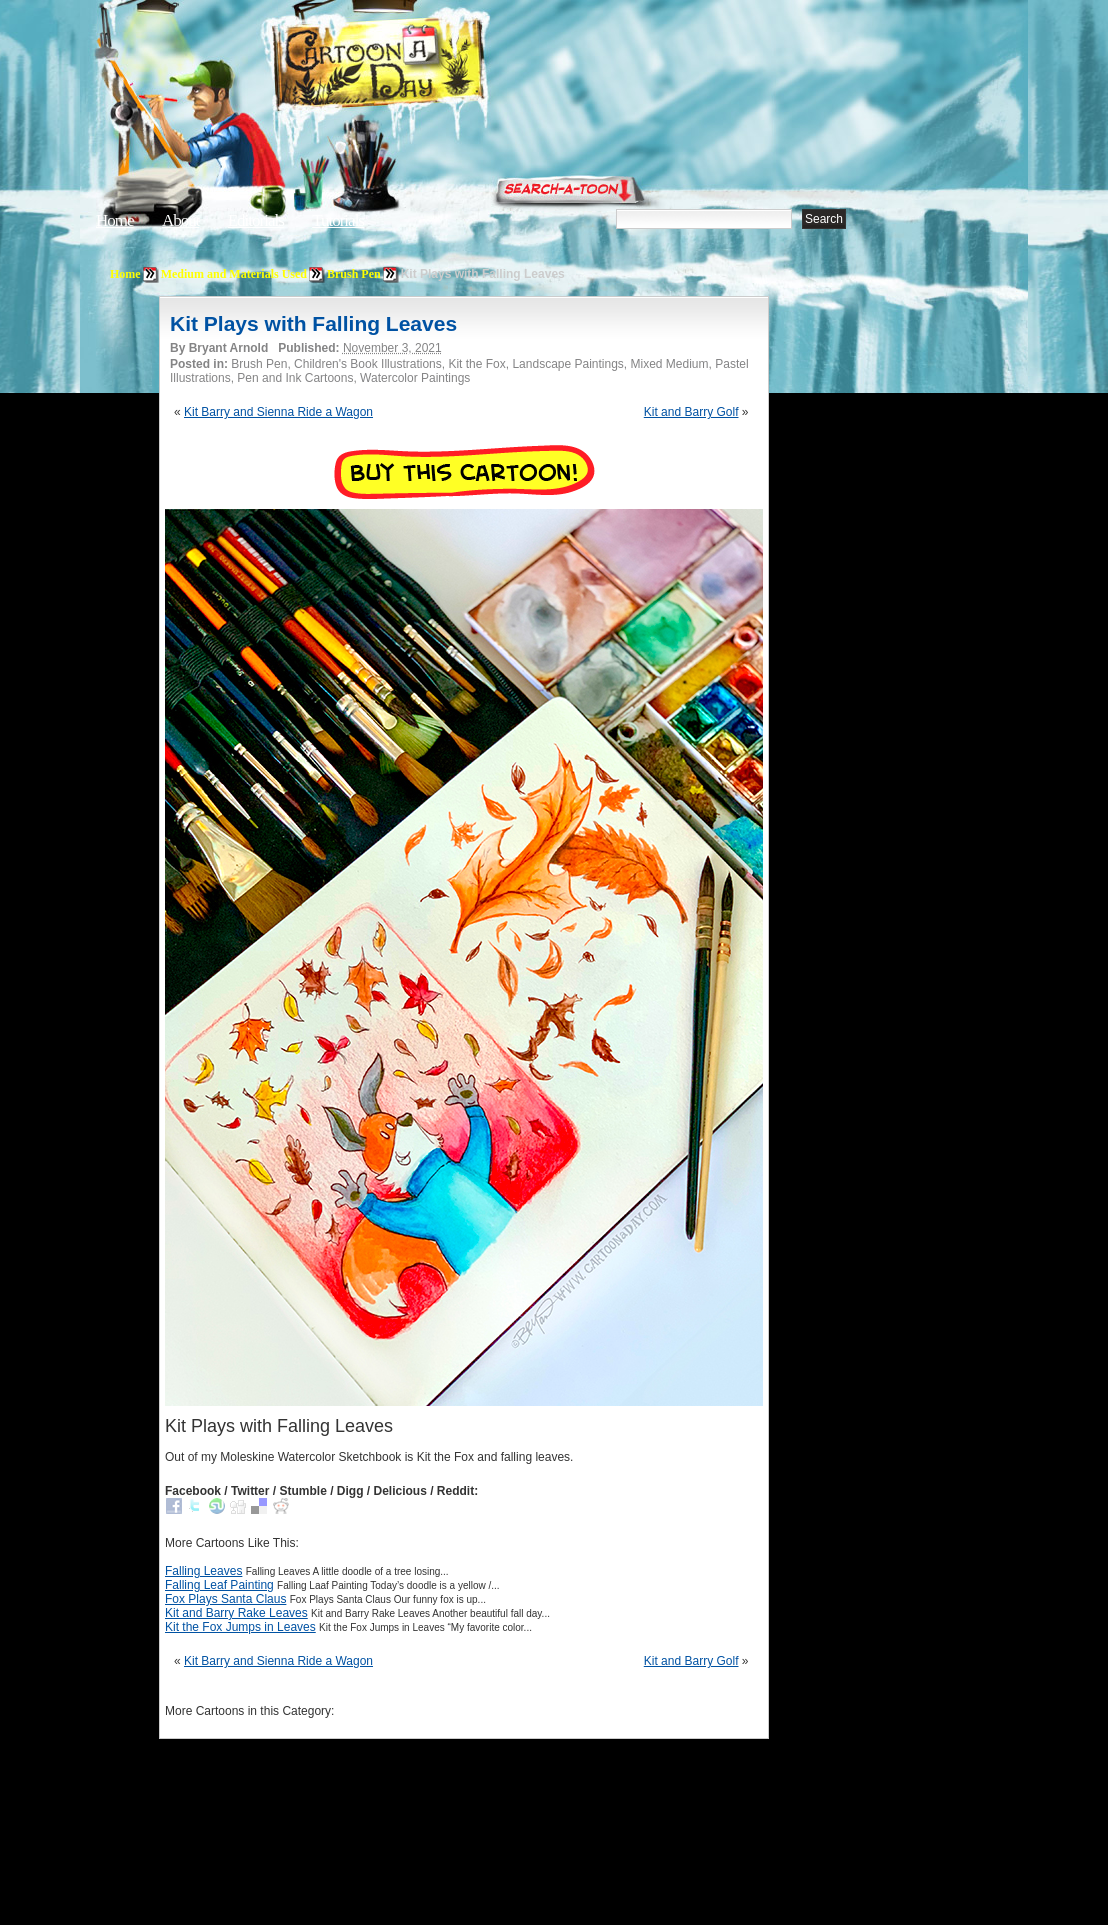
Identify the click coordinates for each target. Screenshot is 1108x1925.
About (181, 220)
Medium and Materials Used (234, 274)
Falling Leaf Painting (219, 1585)
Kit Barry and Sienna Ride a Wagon (278, 412)
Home (115, 220)
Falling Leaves (203, 1571)
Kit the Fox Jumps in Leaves (240, 1627)
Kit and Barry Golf (691, 412)
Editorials (256, 220)
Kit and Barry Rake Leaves (236, 1613)
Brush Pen (354, 274)
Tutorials (338, 220)
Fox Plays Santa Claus (225, 1599)
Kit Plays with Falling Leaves (313, 323)
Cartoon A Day (428, 66)
